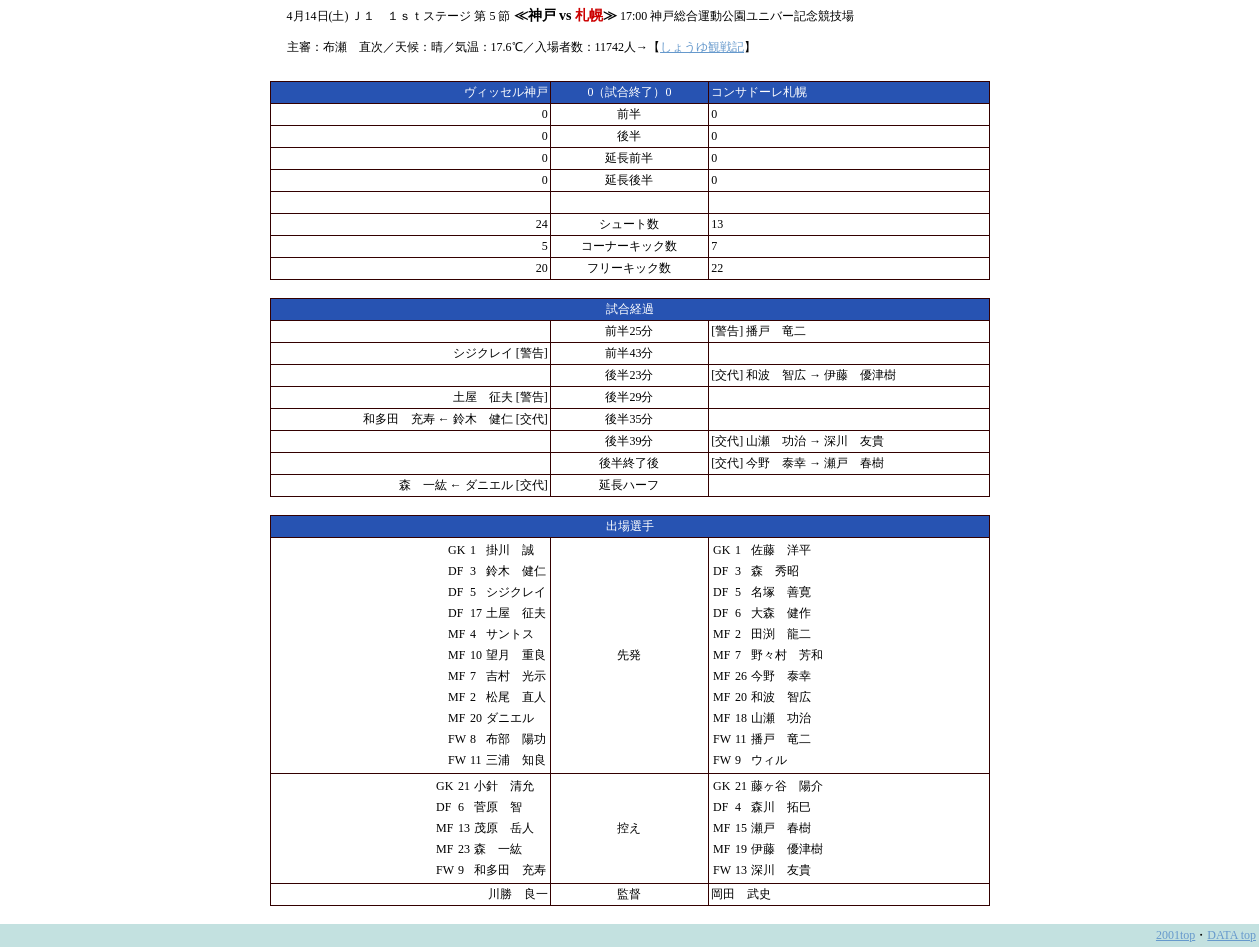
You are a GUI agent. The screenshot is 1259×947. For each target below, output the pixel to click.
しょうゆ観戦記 (702, 47)
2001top (1175, 935)
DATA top (1231, 935)
